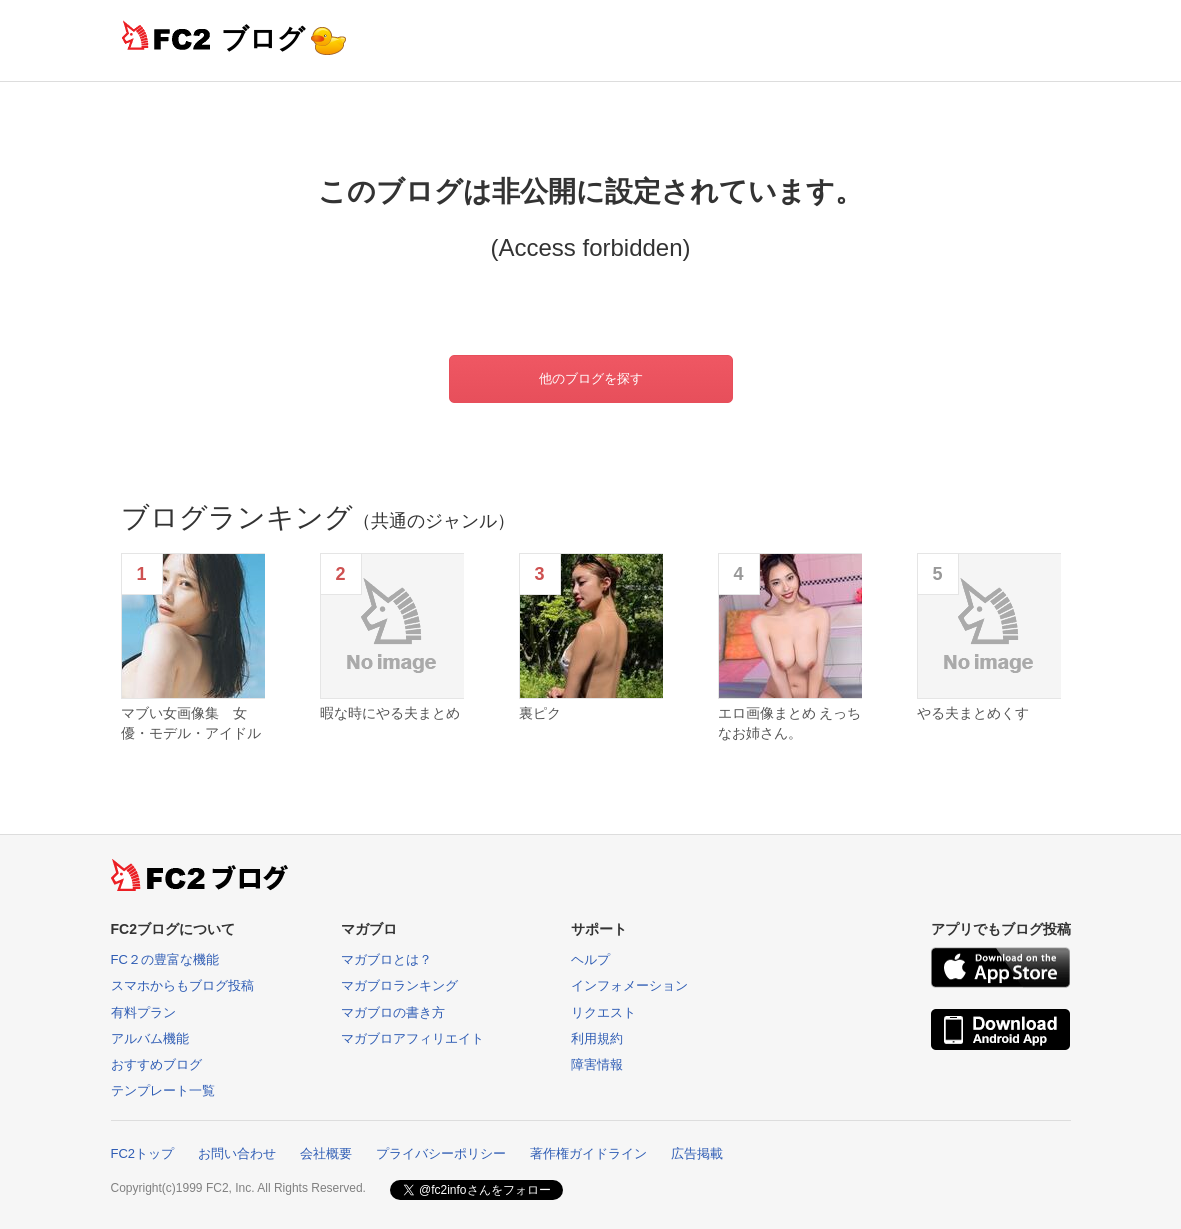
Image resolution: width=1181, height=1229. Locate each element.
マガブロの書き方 (393, 1012)
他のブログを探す (591, 378)
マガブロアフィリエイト (412, 1038)
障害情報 (597, 1064)
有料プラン (143, 1012)
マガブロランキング (399, 985)
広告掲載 (697, 1153)
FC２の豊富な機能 (165, 959)
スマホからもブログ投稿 (182, 985)
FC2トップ (143, 1153)
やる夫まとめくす (973, 713)
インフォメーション (629, 985)
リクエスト (603, 1012)
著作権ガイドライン (588, 1153)
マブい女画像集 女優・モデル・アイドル (191, 723)
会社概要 (326, 1153)
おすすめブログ (156, 1064)
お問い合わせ (237, 1153)
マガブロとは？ (386, 959)
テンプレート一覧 (163, 1090)
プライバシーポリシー (441, 1153)
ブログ (263, 38)
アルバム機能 (150, 1038)
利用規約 (597, 1038)
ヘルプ (590, 959)
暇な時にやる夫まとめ (390, 713)
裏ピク (540, 713)
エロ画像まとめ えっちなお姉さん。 (790, 723)
